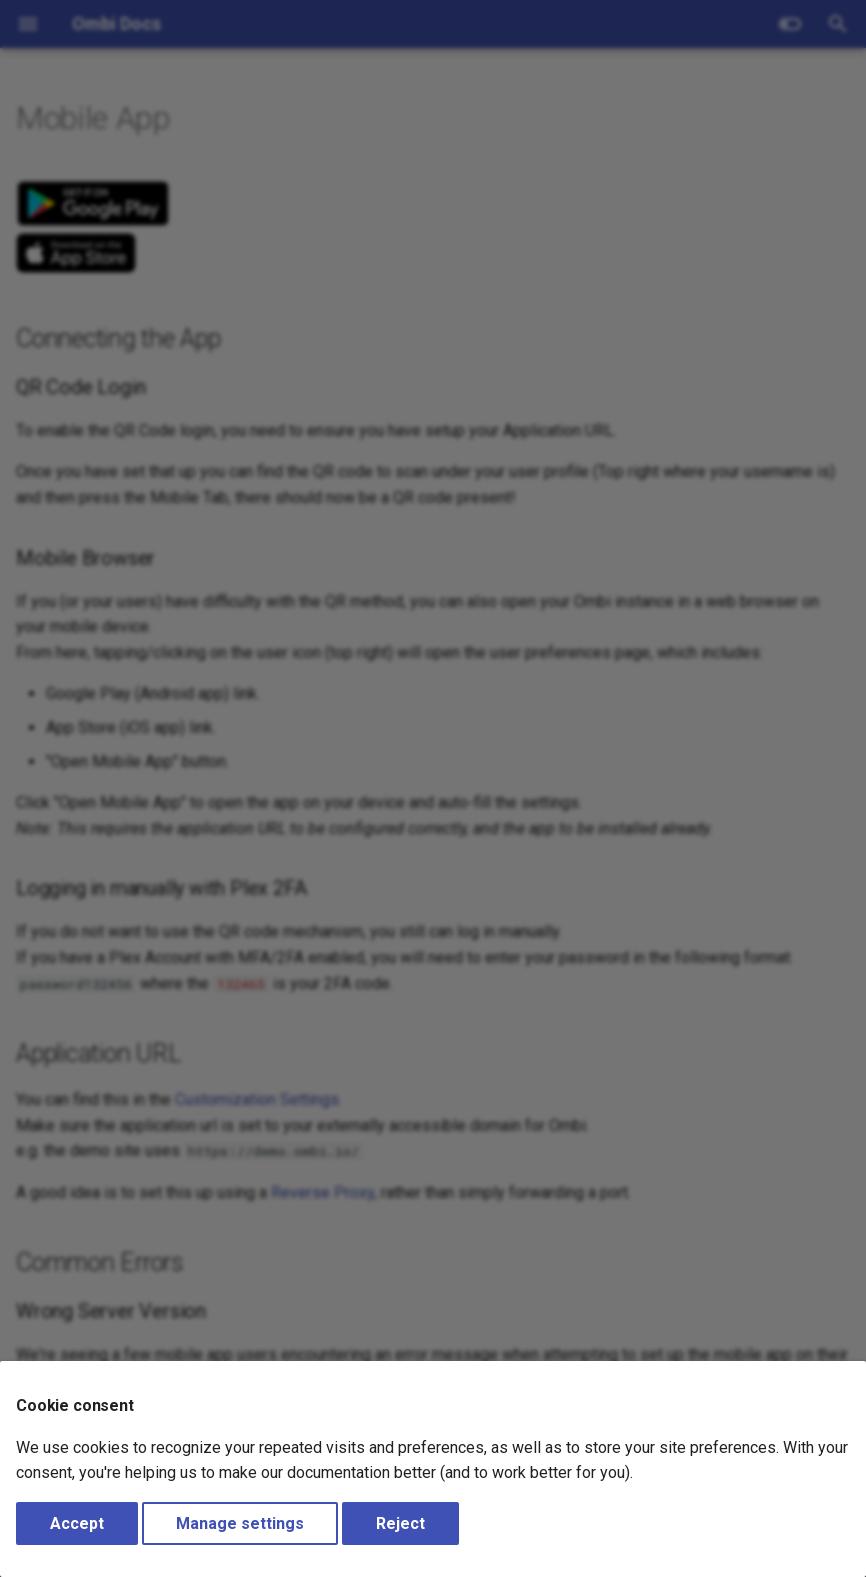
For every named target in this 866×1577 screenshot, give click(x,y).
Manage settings (240, 1523)
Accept (77, 1523)
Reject (400, 1523)
